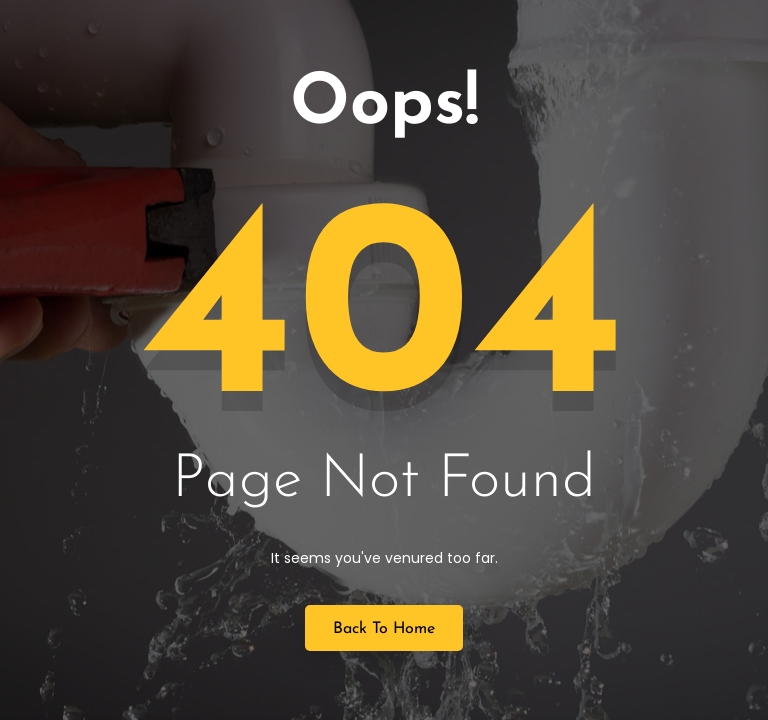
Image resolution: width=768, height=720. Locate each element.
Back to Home (384, 629)
